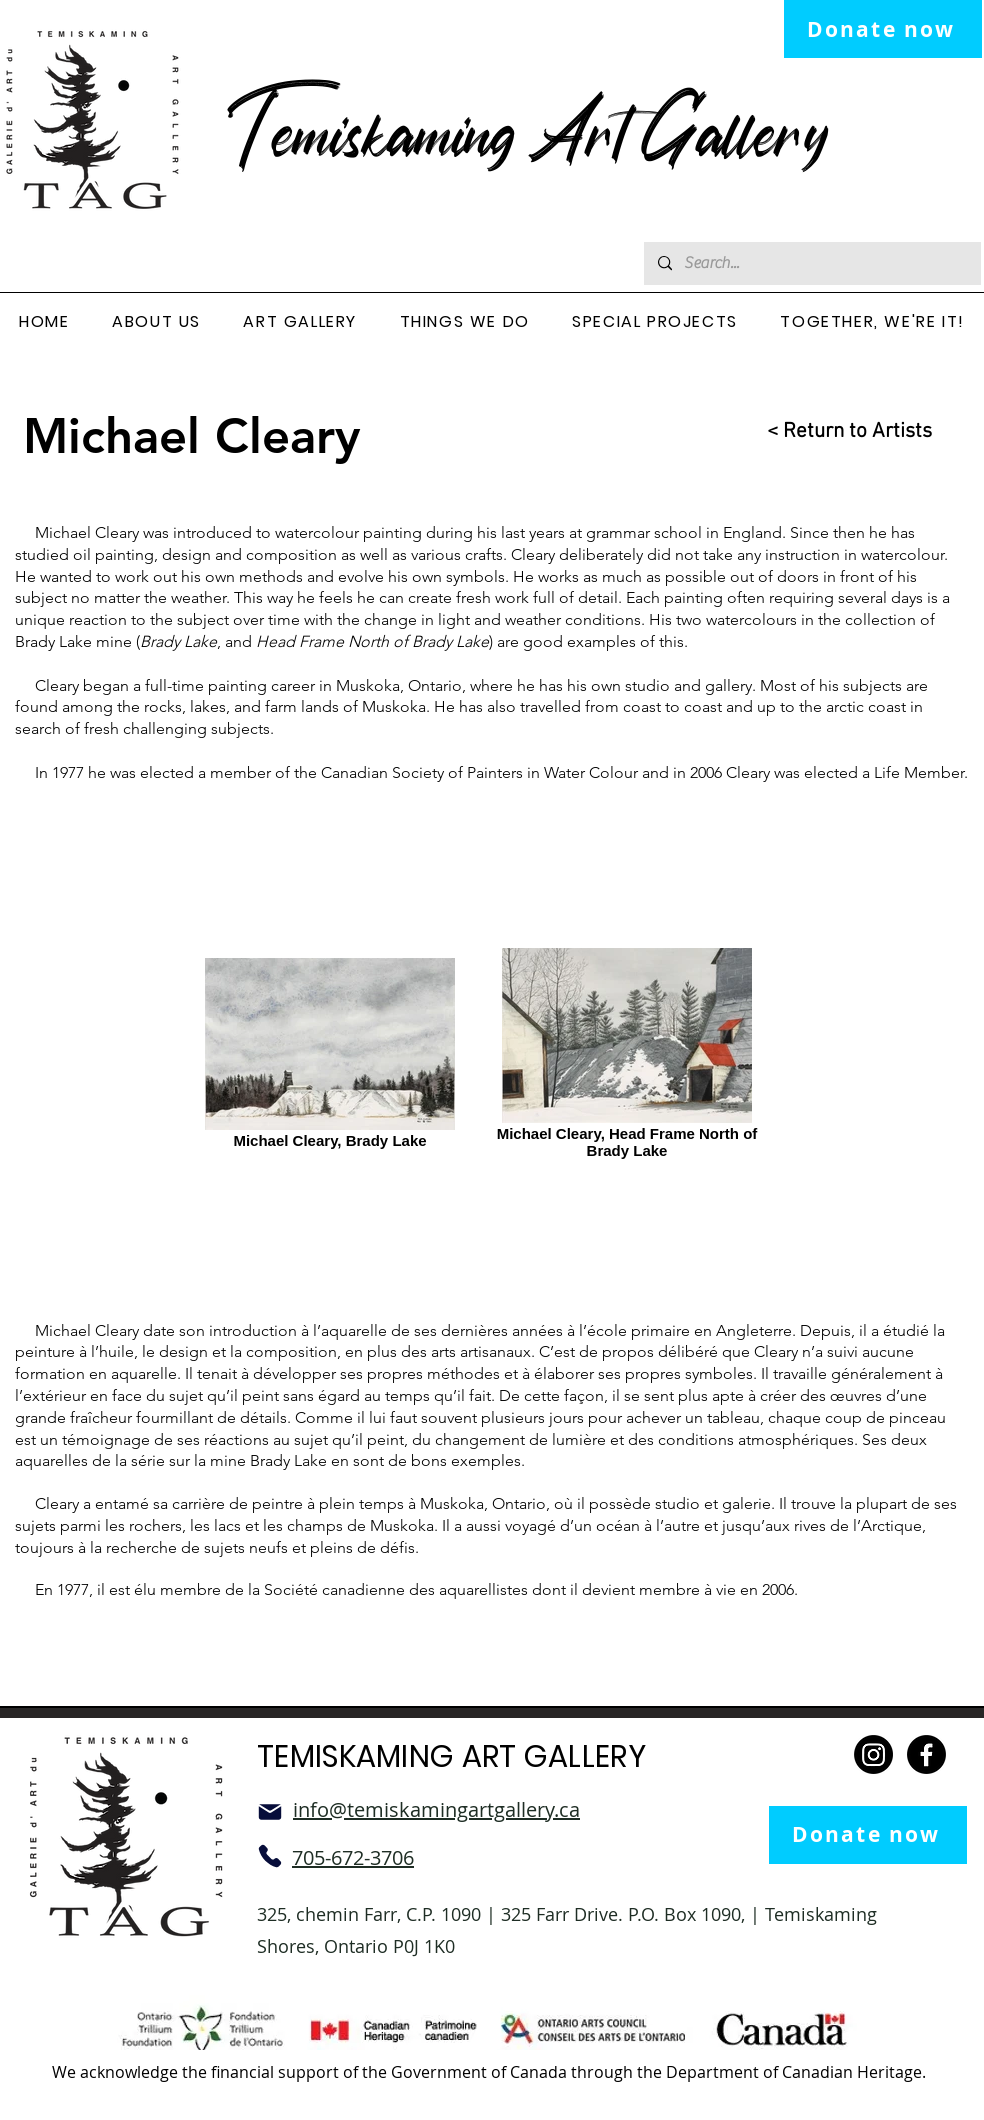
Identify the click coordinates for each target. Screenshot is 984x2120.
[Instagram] (873, 1754)
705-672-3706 (353, 1857)
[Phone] (270, 1856)
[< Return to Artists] (834, 431)
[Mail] (270, 1812)
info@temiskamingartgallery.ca (436, 1809)
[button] (156, 322)
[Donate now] (883, 29)
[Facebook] (926, 1754)
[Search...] (811, 263)
